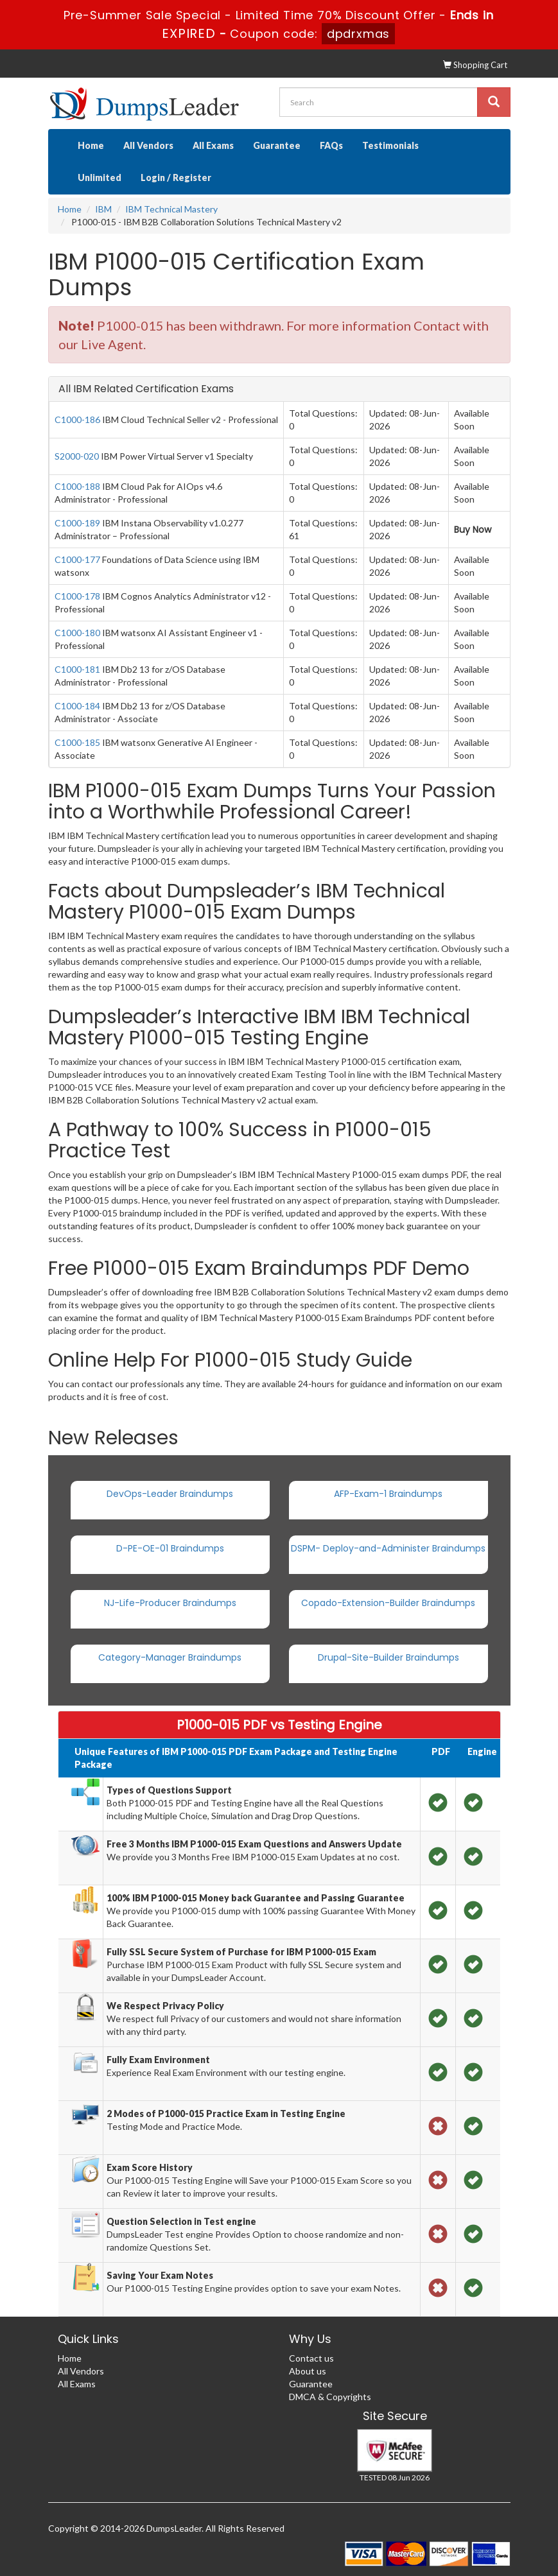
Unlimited (99, 177)
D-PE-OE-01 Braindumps (170, 1548)
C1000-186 (77, 419)
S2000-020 (77, 456)
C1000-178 (77, 596)
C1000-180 (77, 632)
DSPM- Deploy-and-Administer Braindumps (388, 1548)
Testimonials (390, 145)
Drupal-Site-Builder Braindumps (388, 1657)
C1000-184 (77, 705)
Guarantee (277, 145)
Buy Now (472, 529)
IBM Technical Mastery (171, 208)
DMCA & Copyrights (330, 2396)
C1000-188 (77, 486)
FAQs (331, 145)
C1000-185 (77, 742)
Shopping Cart (475, 65)
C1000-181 (77, 669)
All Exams (213, 145)
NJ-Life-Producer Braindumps (170, 1602)
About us (307, 2370)
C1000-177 (77, 559)
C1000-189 (77, 522)
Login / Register (176, 177)
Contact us (311, 2358)
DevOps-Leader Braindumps (170, 1493)
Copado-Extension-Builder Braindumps (388, 1602)
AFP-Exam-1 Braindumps (388, 1493)
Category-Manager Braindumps (169, 1657)
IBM (103, 208)
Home (91, 145)
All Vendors (148, 145)
